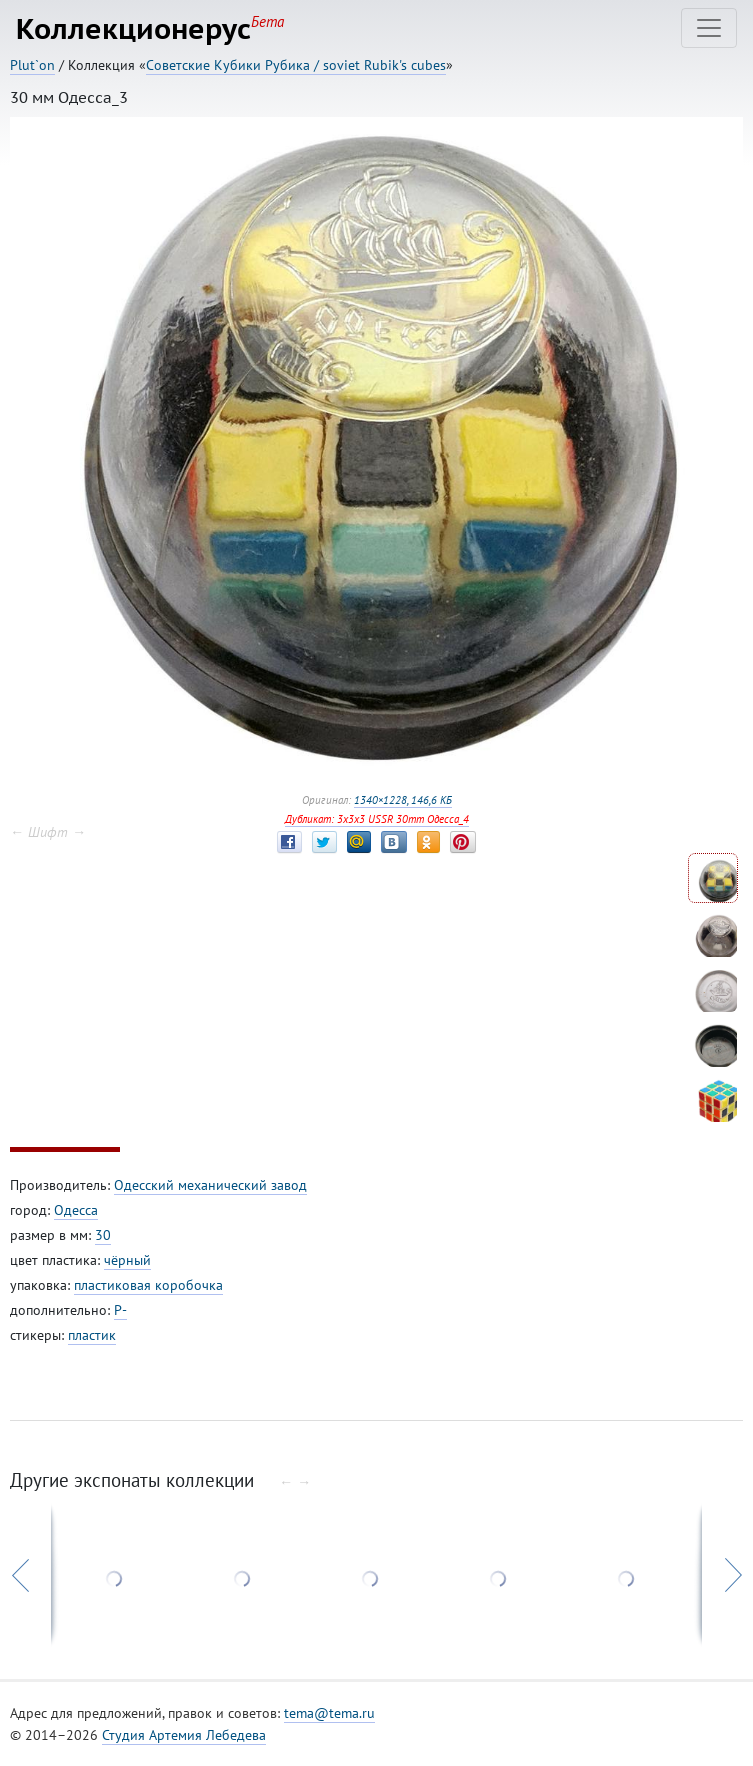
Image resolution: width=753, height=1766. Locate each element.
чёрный (127, 1260)
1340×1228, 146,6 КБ (403, 800)
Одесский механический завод (210, 1185)
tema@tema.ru (329, 1713)
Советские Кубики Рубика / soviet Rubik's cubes (296, 65)
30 (103, 1235)
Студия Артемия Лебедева (184, 1735)
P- (120, 1310)
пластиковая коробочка (148, 1285)
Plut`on (32, 65)
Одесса (76, 1210)
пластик (92, 1335)
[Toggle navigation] (709, 28)
